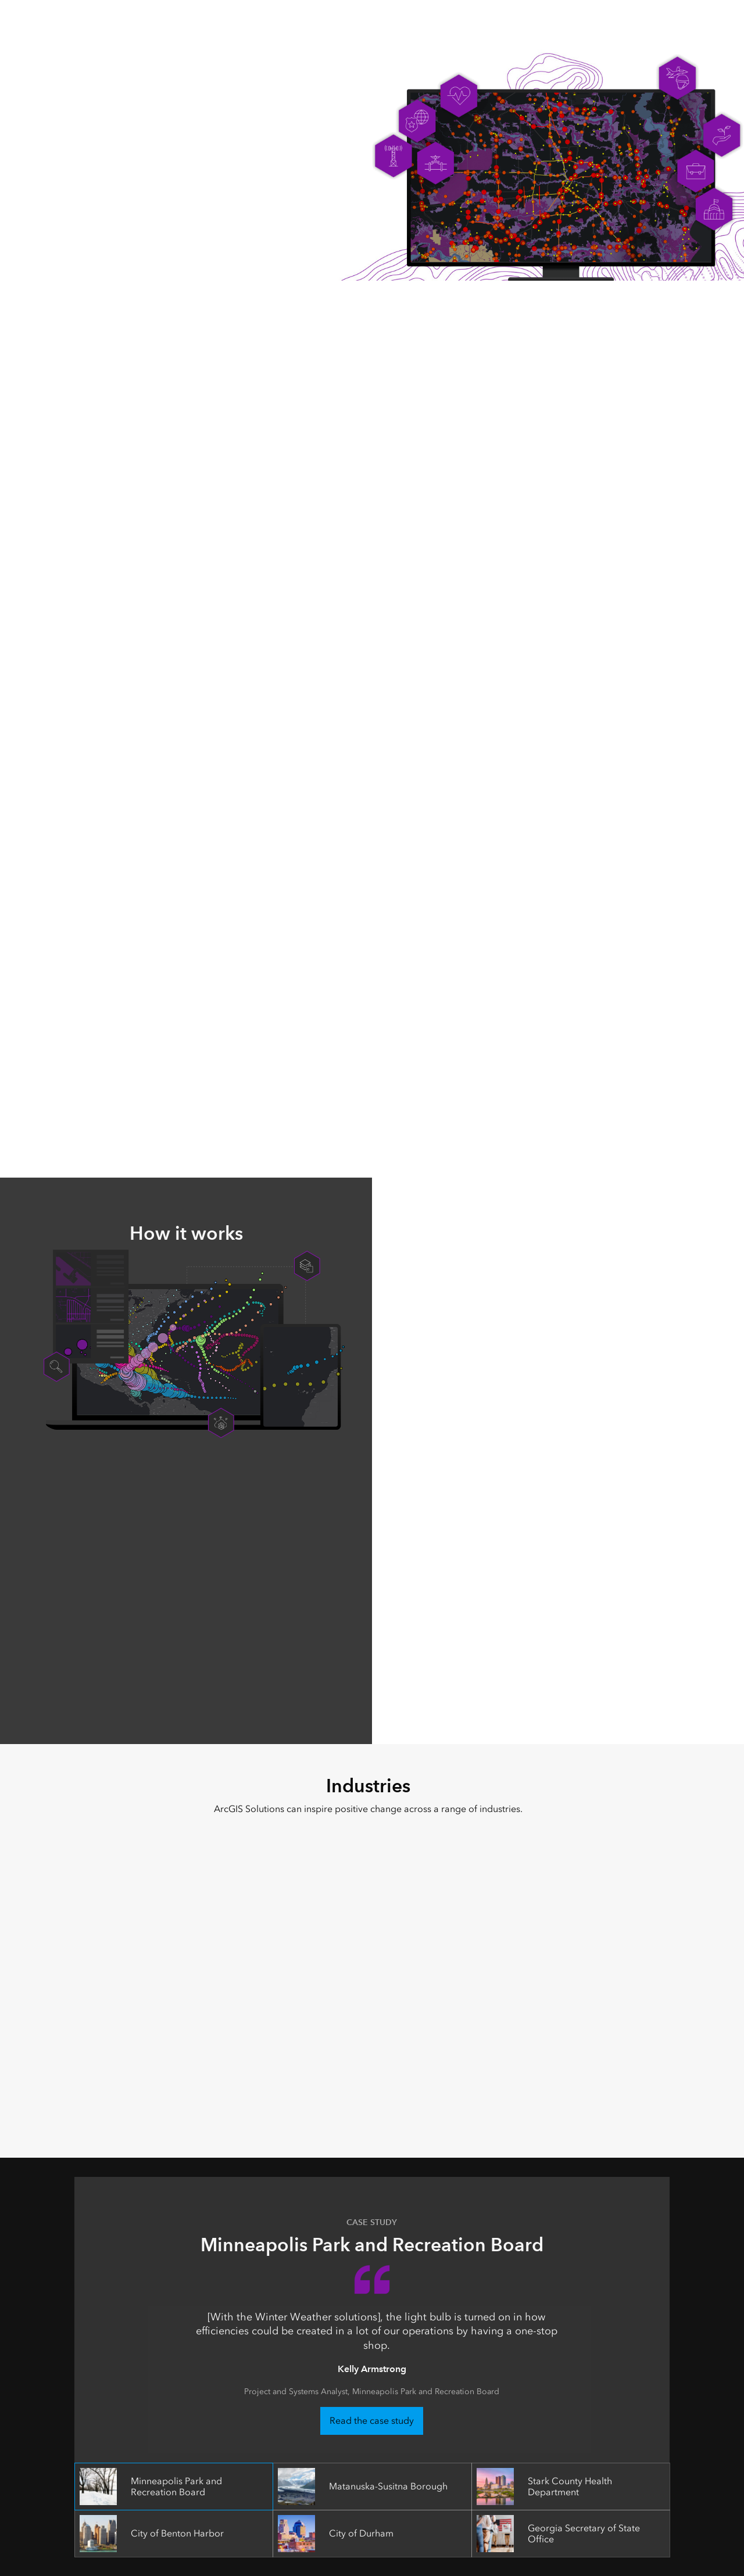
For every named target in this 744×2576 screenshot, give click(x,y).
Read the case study (372, 2420)
